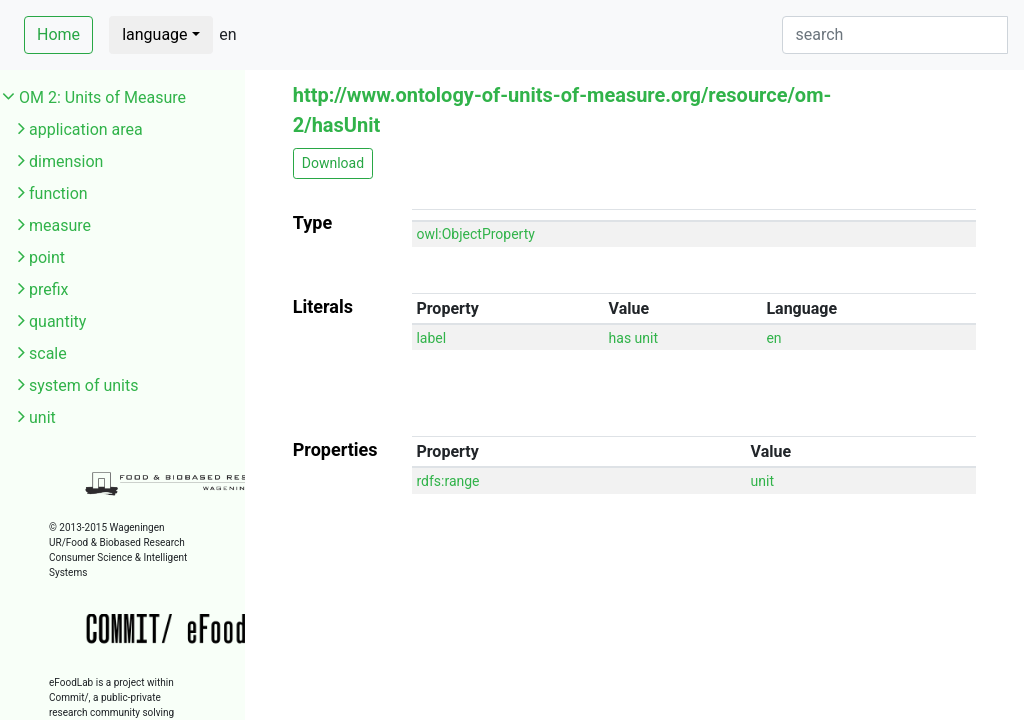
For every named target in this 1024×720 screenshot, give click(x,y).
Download (333, 163)
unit (42, 417)
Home (58, 34)
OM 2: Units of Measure (102, 97)
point (47, 257)
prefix (49, 289)
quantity (57, 321)
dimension (66, 161)
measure (60, 225)
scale (48, 353)
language (154, 34)
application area (86, 129)
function (58, 193)
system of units (84, 385)
